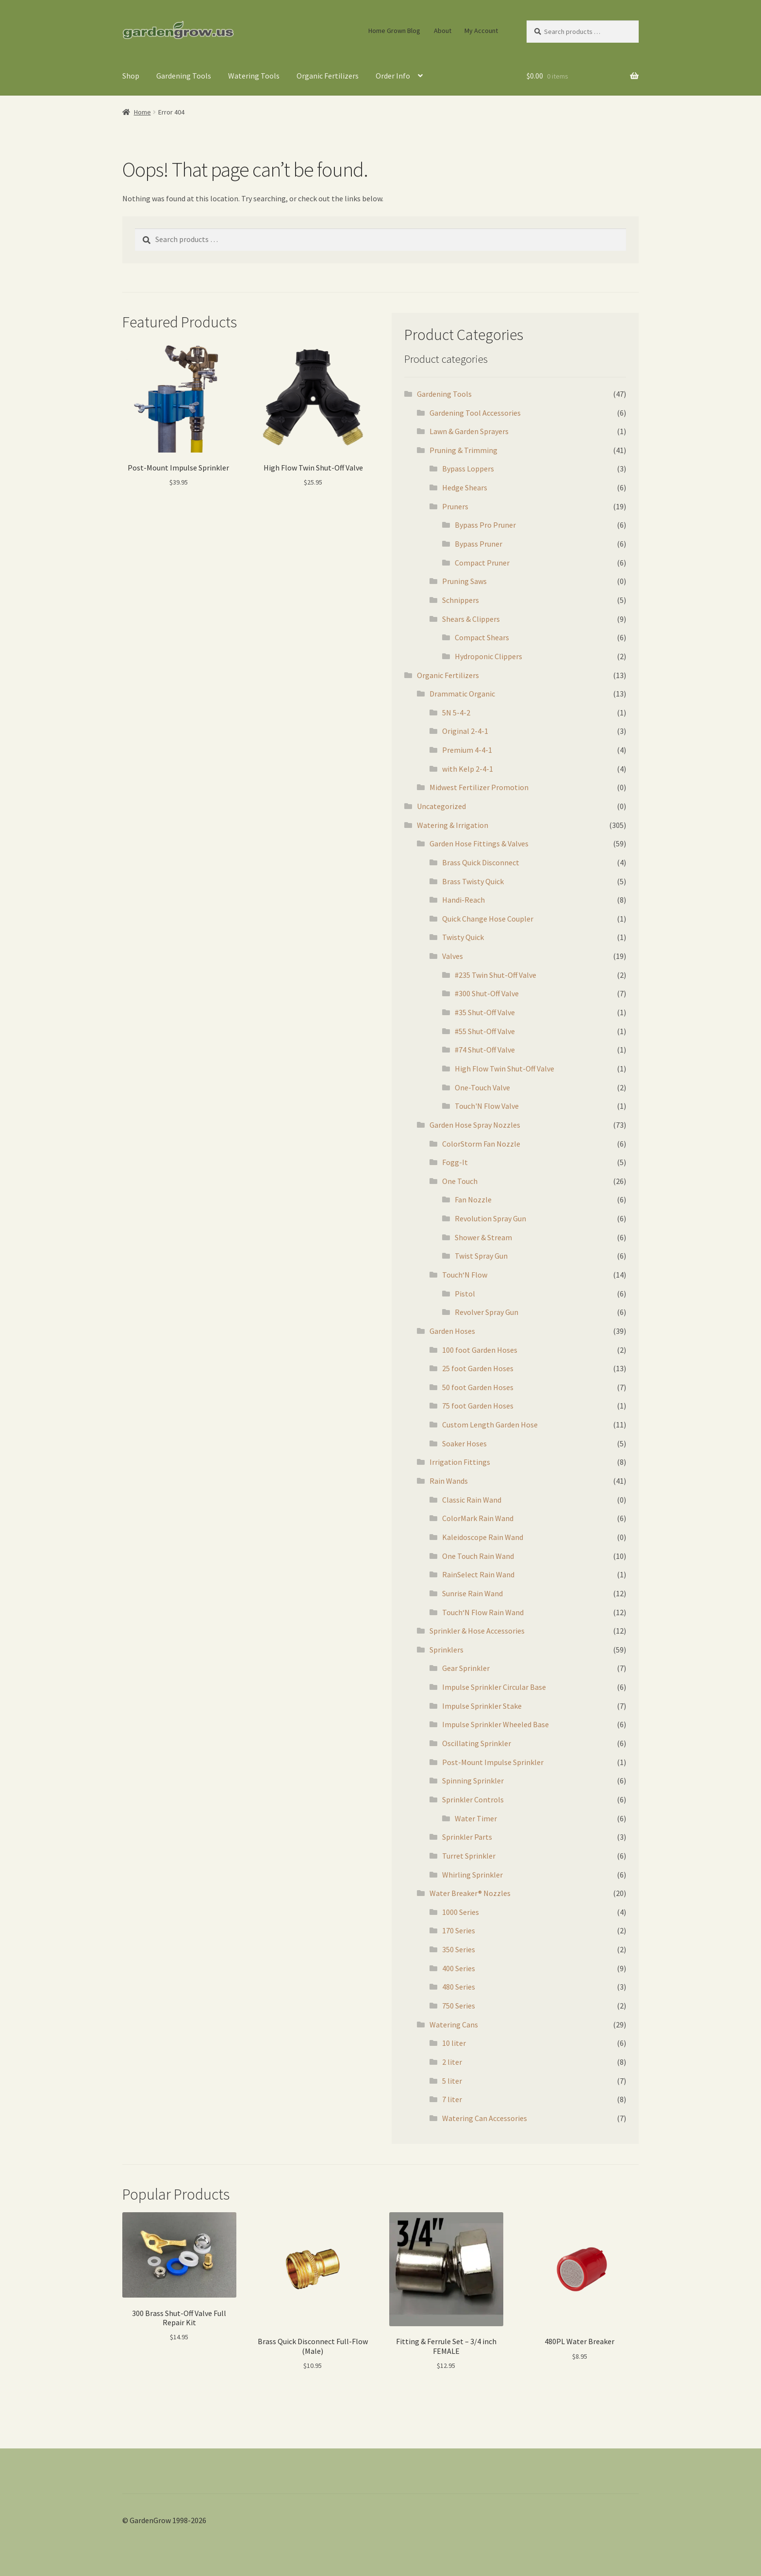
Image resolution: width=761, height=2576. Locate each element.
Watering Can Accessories (484, 2118)
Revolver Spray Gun (486, 1312)
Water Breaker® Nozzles (470, 1893)
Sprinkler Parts (467, 1837)
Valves (452, 956)
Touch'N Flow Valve (487, 1106)
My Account (481, 30)
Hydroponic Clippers (488, 656)
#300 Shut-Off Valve (487, 993)
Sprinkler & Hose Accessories (477, 1631)
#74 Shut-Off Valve (485, 1049)
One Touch (460, 1181)
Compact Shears (482, 637)
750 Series (458, 2005)
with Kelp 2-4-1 (467, 769)
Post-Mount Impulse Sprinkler (493, 1762)
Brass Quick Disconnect (480, 862)
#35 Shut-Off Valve (485, 1012)
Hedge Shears (464, 487)
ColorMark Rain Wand (477, 1518)
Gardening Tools (183, 76)
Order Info (393, 76)
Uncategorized (441, 806)
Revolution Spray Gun (490, 1218)
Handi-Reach (463, 900)
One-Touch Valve (482, 1087)
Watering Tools (254, 76)
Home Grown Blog (394, 30)
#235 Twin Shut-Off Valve (495, 975)
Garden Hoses (452, 1331)
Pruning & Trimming (463, 450)
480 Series (458, 1987)
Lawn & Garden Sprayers (469, 431)
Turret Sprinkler (469, 1856)
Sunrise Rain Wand (472, 1593)
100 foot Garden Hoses (479, 1350)
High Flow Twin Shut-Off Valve (504, 1068)
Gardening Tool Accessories (475, 413)
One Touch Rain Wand (478, 1556)
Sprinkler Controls (473, 1799)
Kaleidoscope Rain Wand (482, 1537)
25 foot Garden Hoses (477, 1368)
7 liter (452, 2099)
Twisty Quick (463, 937)
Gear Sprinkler (466, 1668)
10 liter (454, 2043)
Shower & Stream (483, 1237)
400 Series (458, 1968)
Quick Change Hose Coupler (487, 918)
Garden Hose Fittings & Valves (479, 843)
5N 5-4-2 (456, 712)
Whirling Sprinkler (472, 1874)
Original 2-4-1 (465, 731)
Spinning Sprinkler (473, 1780)
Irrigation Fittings (460, 1462)
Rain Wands (449, 1481)
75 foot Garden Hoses (477, 1405)
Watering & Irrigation (452, 825)
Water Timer (476, 1818)
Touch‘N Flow (464, 1275)
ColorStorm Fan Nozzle (481, 1144)
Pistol (465, 1293)
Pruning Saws (464, 581)
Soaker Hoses (464, 1443)
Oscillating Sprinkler (476, 1743)
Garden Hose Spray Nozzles (475, 1125)
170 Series (458, 1930)
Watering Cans (454, 2024)
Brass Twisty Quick (473, 881)
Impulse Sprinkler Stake (482, 1706)
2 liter (452, 2062)
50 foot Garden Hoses (477, 1387)
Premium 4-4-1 (467, 750)
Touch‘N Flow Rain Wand (483, 1612)
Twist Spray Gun (481, 1256)
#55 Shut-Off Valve (485, 1031)
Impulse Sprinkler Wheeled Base (495, 1724)
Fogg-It (455, 1162)
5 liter (452, 2081)
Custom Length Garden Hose (490, 1424)
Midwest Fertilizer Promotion (479, 787)
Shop (130, 76)
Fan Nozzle (473, 1199)
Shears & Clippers (471, 619)
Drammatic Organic (462, 693)
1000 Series (460, 1912)
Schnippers (460, 600)
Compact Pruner (482, 562)
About (442, 30)
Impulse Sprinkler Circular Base (494, 1687)
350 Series (458, 1949)
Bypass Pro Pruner (485, 525)
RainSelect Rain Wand (478, 1574)
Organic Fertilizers (328, 76)
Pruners (455, 506)
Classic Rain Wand (471, 1500)
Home (142, 112)
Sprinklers (446, 1649)
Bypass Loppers (468, 468)
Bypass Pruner (478, 544)
